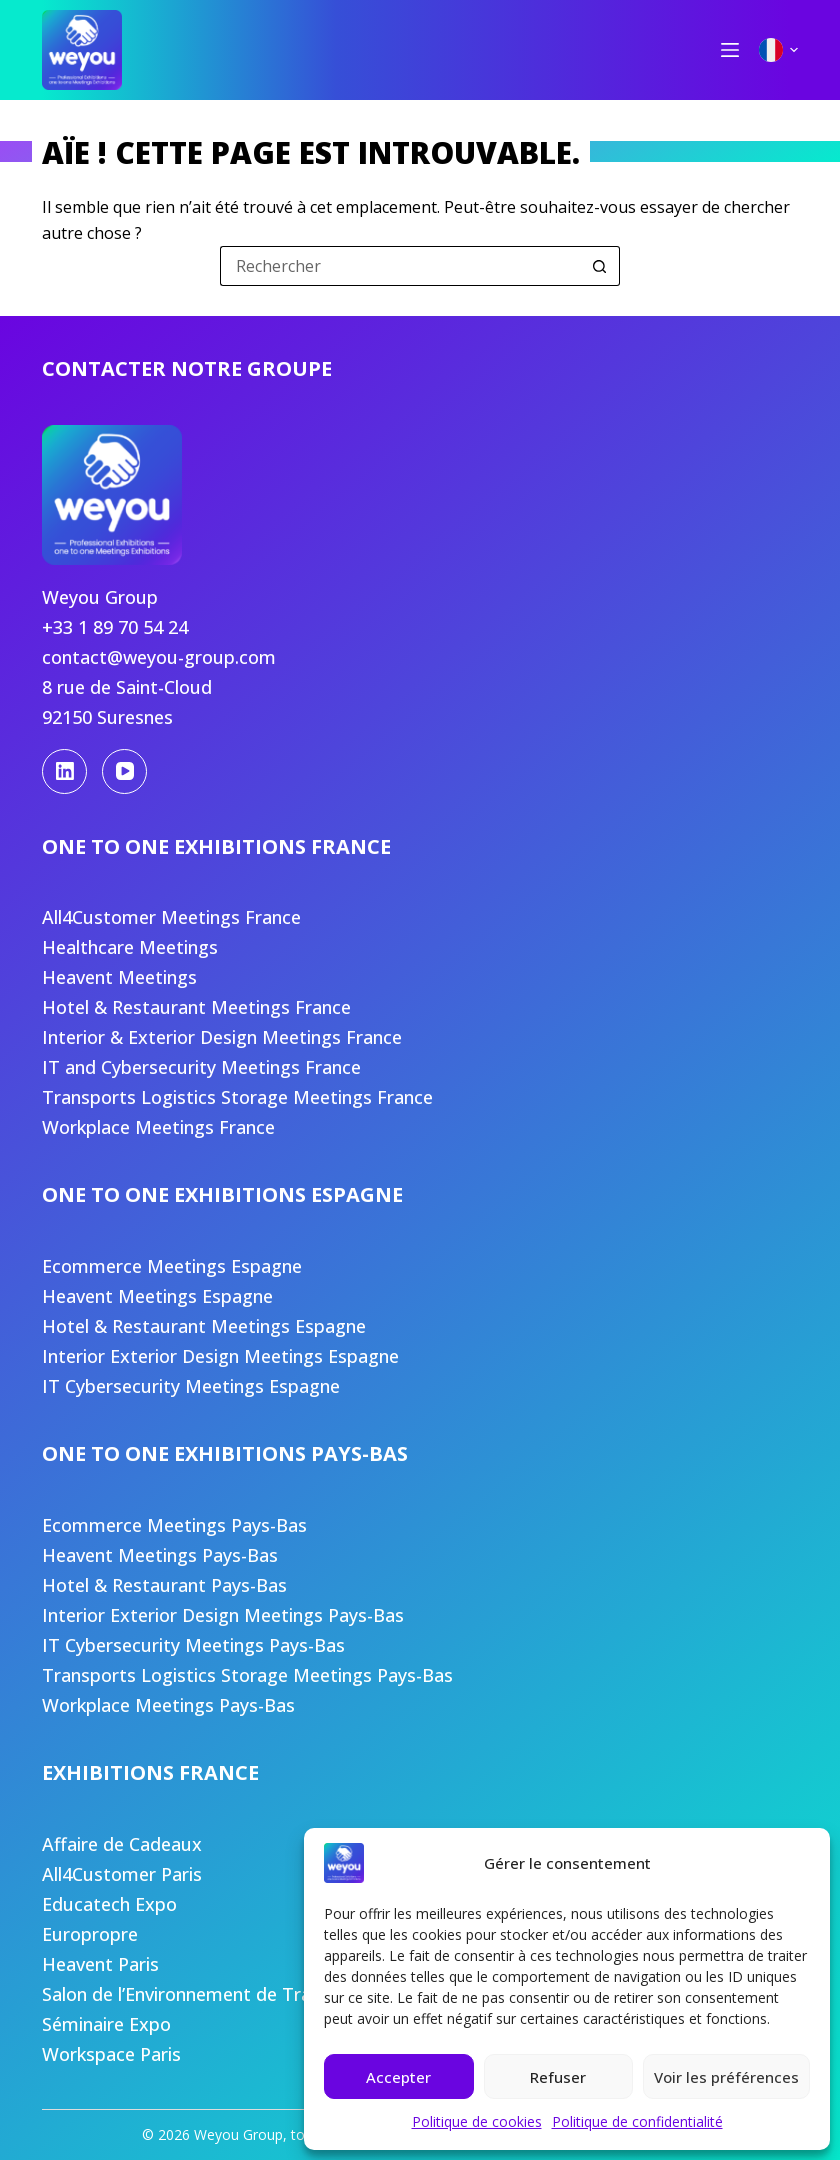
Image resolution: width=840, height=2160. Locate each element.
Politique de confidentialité (637, 2121)
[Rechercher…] (400, 266)
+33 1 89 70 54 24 (115, 627)
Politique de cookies (477, 2121)
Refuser (558, 2077)
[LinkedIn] (64, 771)
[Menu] (730, 50)
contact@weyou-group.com (159, 657)
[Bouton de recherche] (600, 266)
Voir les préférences (726, 2077)
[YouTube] (124, 771)
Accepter (398, 2077)
